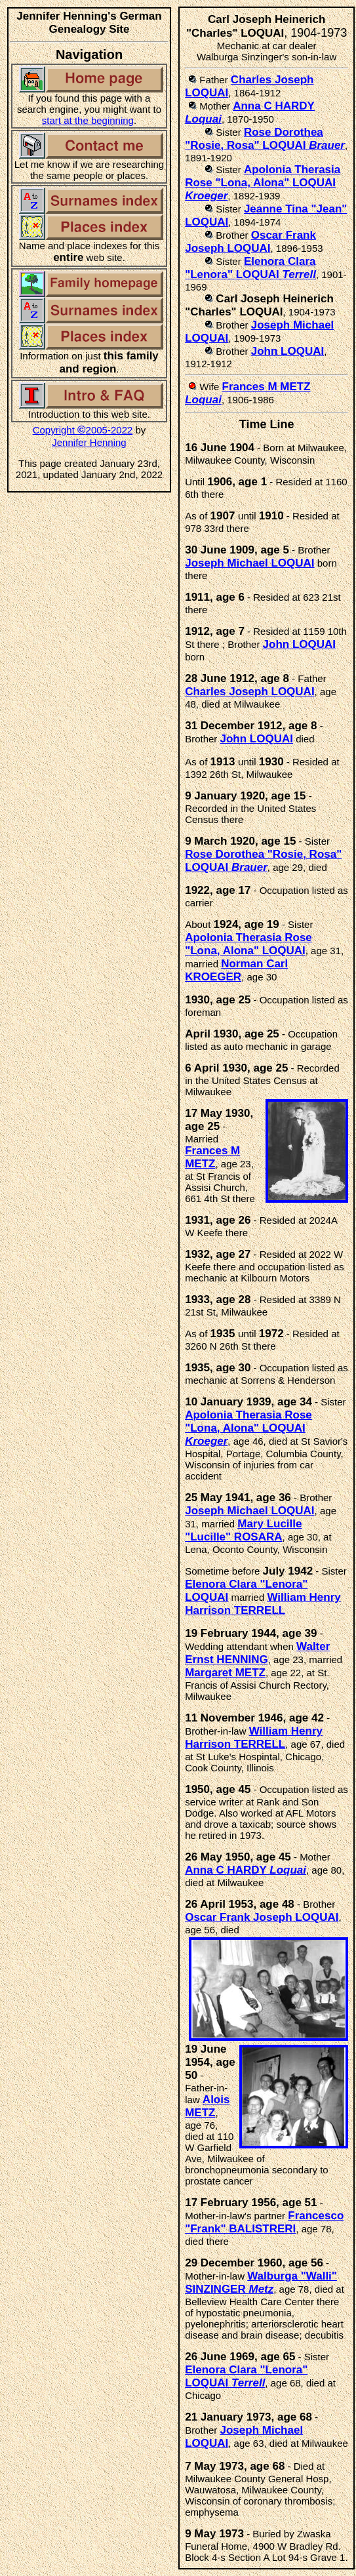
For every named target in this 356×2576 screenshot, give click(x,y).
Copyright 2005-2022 (83, 429)
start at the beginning (88, 120)
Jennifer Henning (89, 442)
